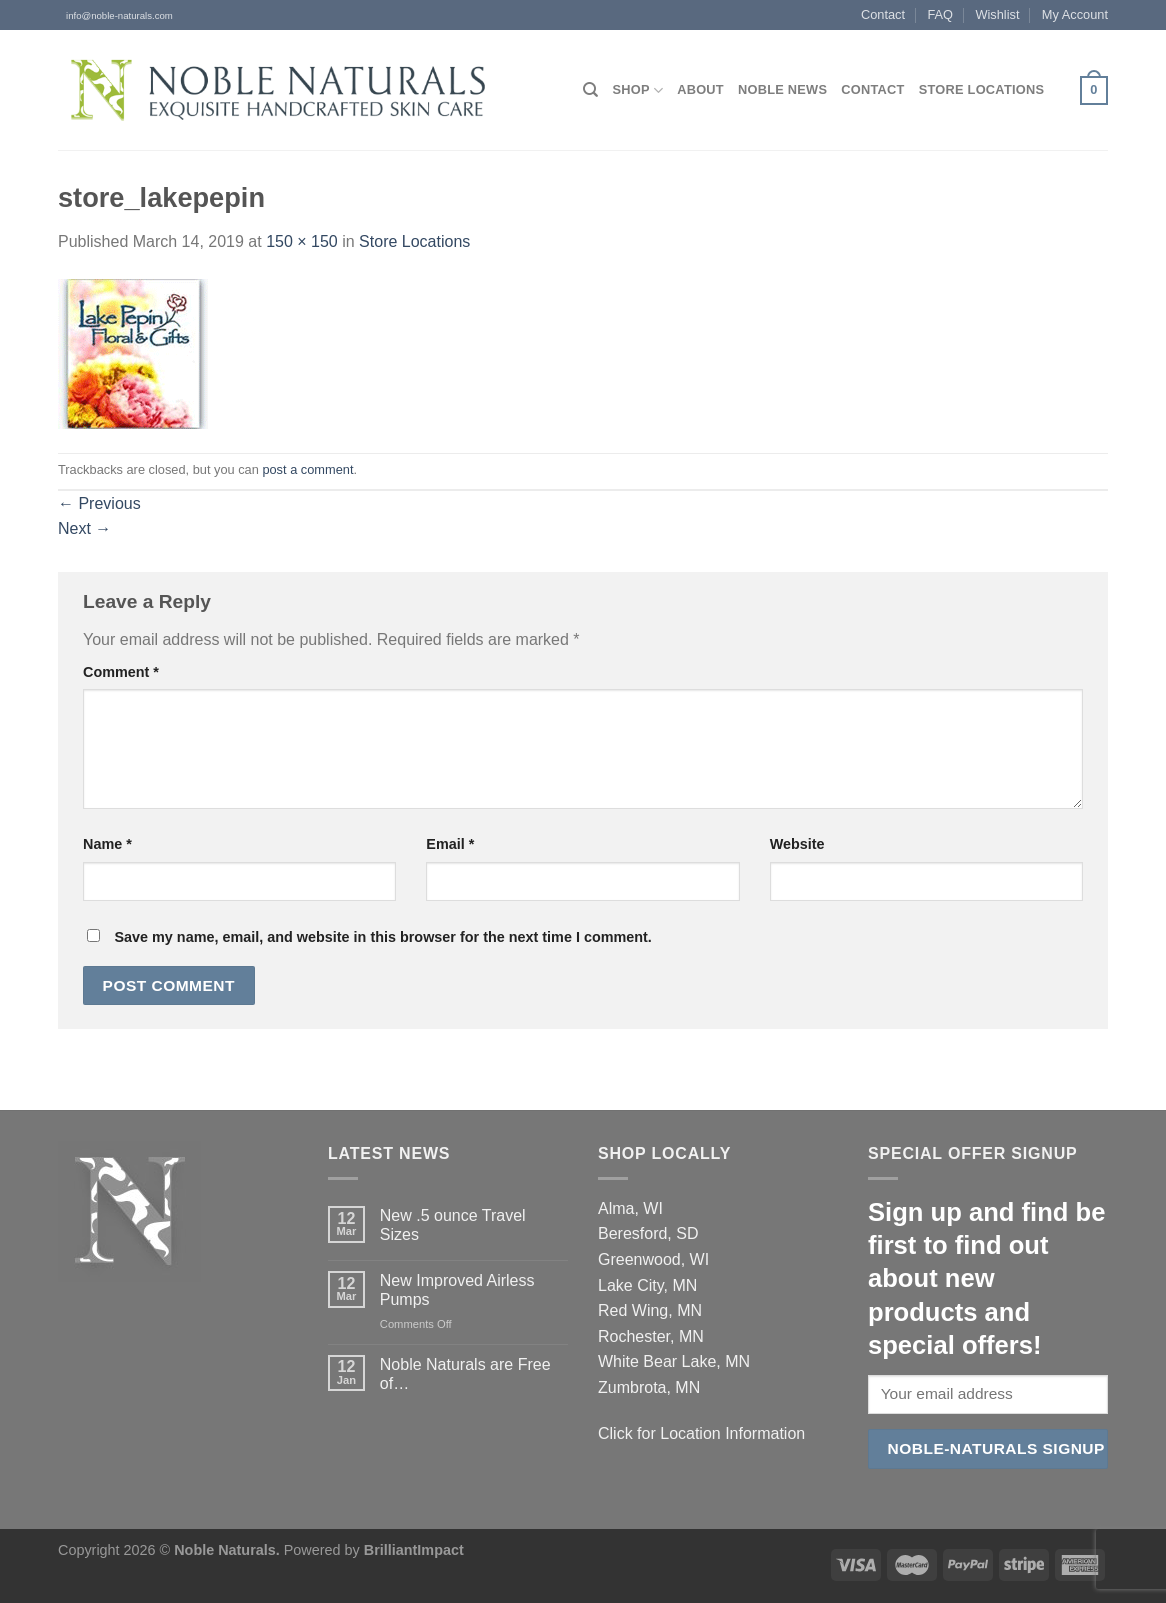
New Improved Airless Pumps (457, 1290)
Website (797, 844)
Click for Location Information (701, 1433)
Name (107, 844)
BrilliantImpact (414, 1550)
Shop (637, 90)
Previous (99, 503)
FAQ (940, 14)
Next (84, 528)
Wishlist (997, 14)
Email (450, 844)
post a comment (307, 469)
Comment (121, 672)
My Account (1075, 14)
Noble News (782, 89)
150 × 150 (302, 241)
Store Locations (982, 89)
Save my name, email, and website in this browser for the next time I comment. (382, 937)
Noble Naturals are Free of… (465, 1374)
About (700, 89)
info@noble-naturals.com (115, 15)
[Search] (590, 90)
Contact (883, 14)
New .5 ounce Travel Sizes (453, 1225)
